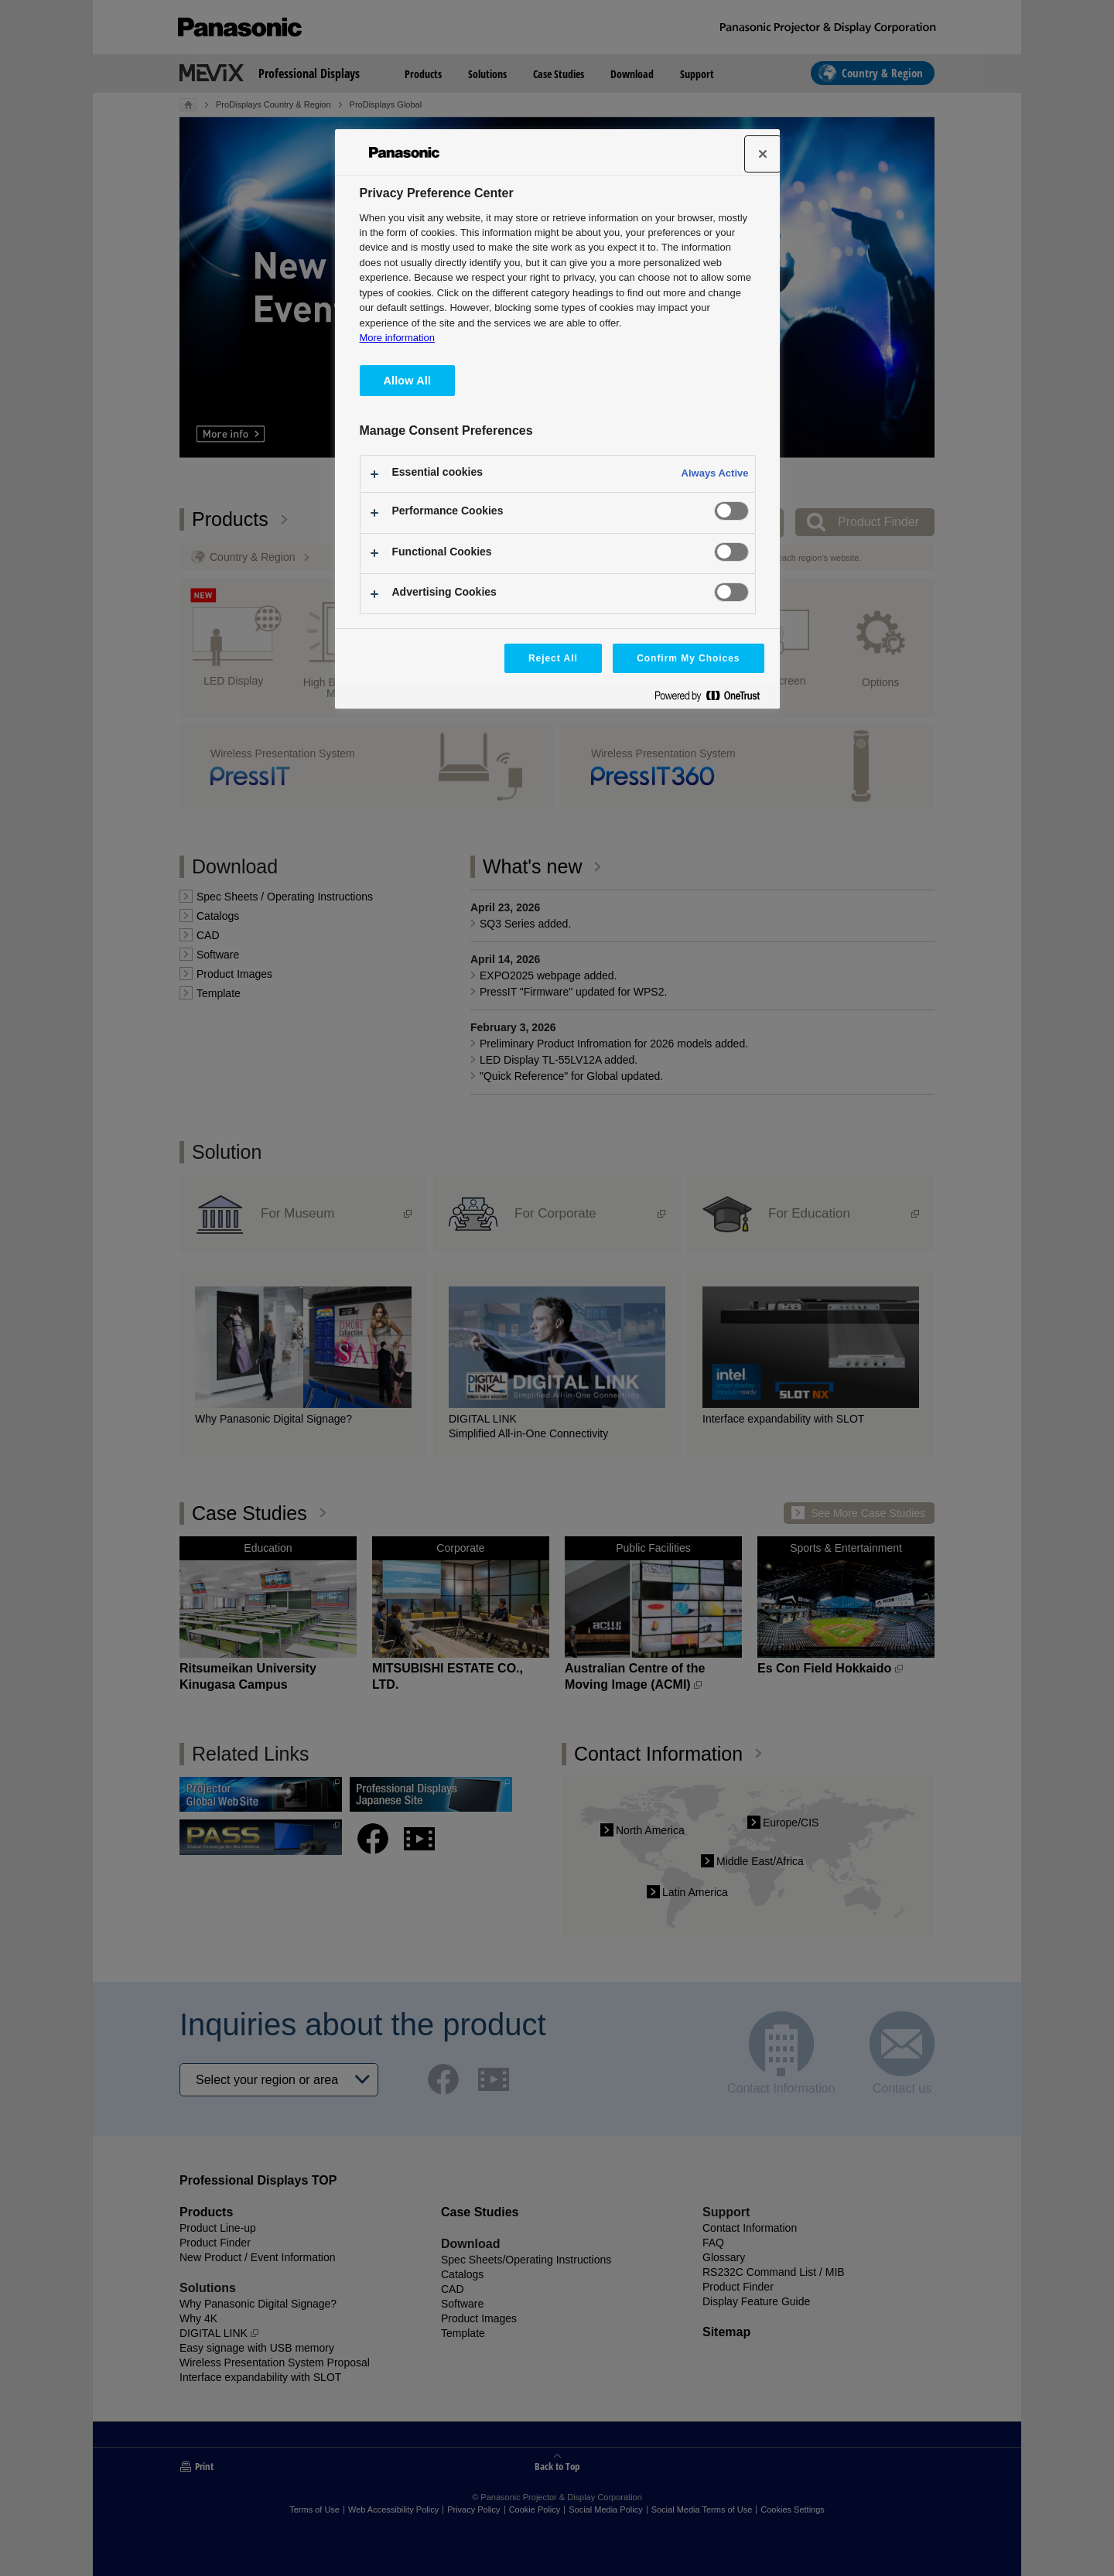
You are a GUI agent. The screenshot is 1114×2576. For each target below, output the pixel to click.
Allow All (408, 380)
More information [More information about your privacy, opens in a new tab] (397, 337)
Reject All (553, 658)
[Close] (763, 154)
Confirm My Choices (688, 658)
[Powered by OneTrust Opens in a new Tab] (713, 699)
